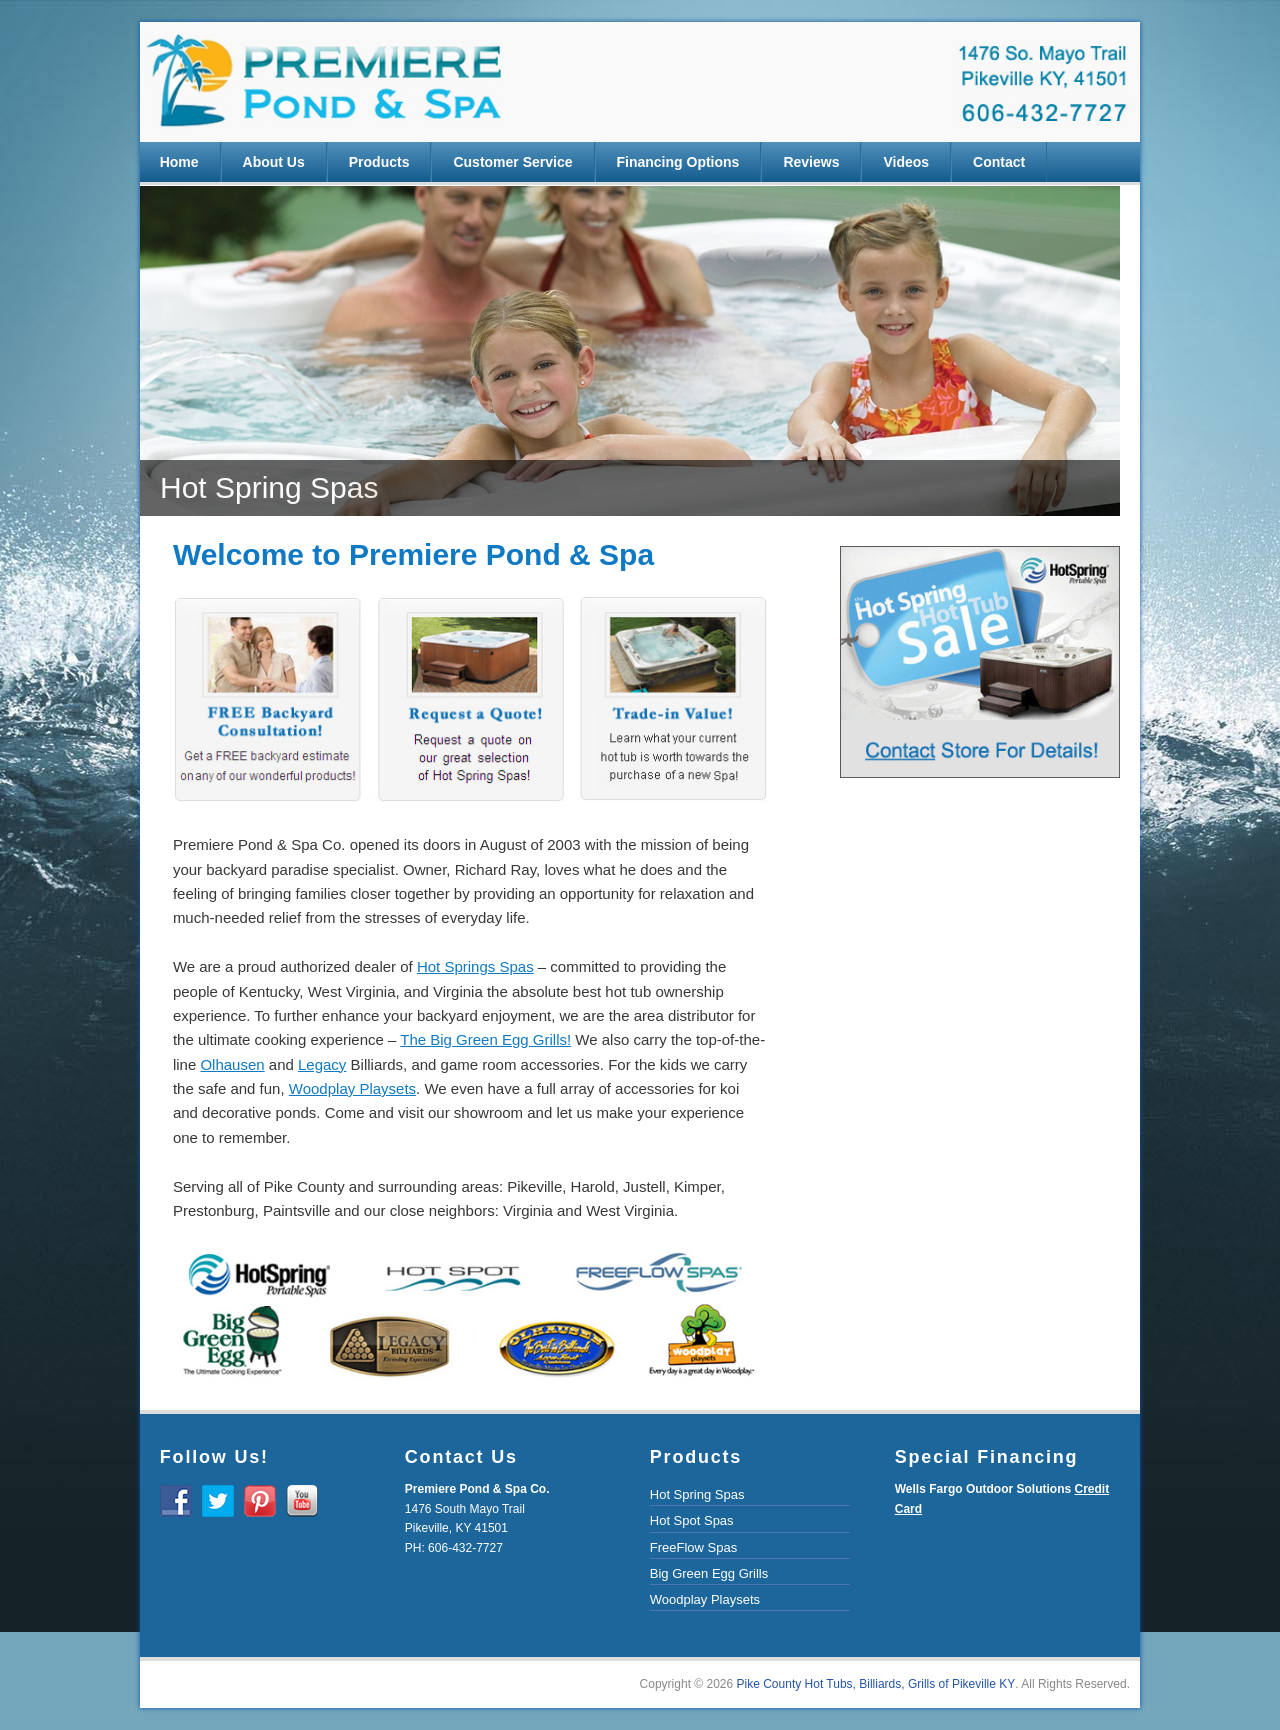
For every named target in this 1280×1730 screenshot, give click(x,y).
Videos (906, 162)
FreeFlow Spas (693, 1547)
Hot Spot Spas (692, 1520)
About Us (274, 162)
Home (179, 162)
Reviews (811, 162)
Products (379, 162)
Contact (999, 162)
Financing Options (678, 162)
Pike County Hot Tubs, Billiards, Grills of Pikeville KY (876, 1684)
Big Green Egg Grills (709, 1573)
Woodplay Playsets (705, 1599)
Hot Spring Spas (697, 1494)
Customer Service (512, 162)
